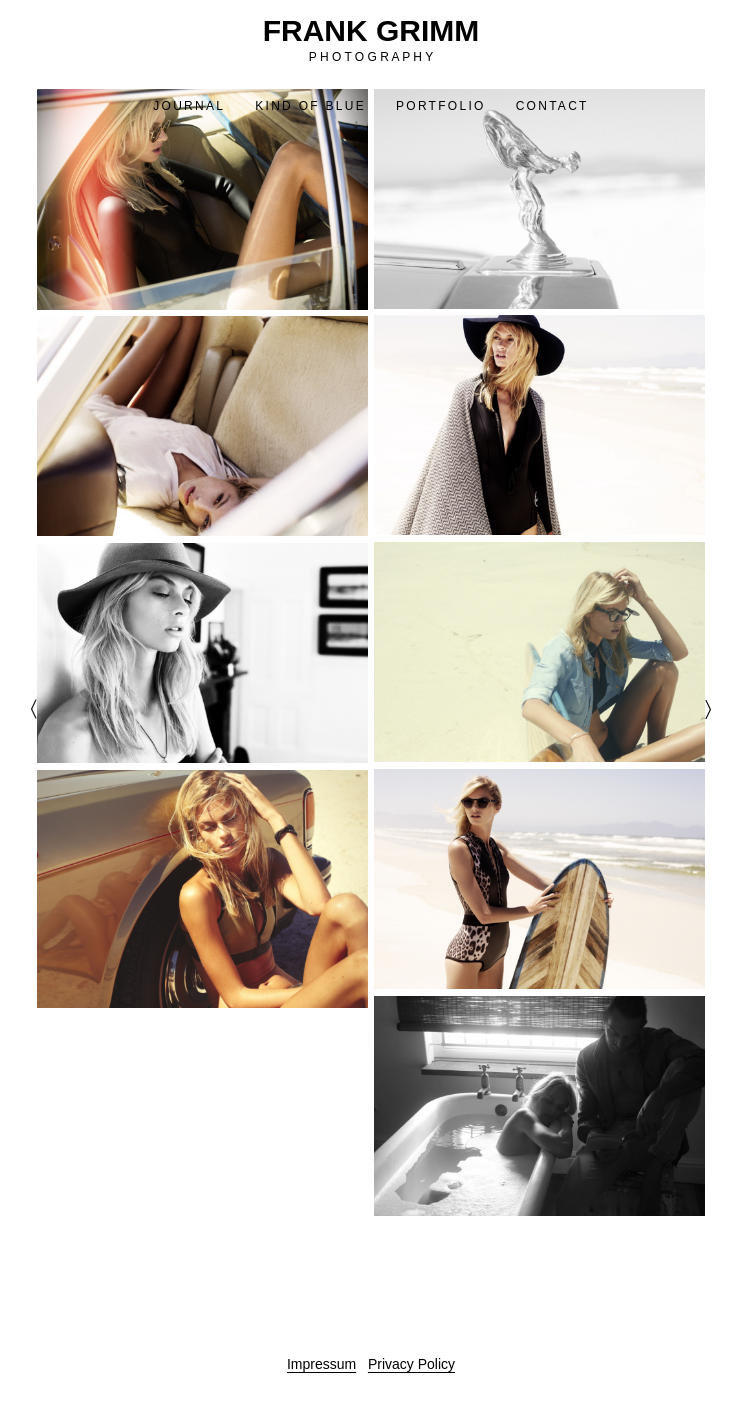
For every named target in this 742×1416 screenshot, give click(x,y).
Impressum (321, 1364)
